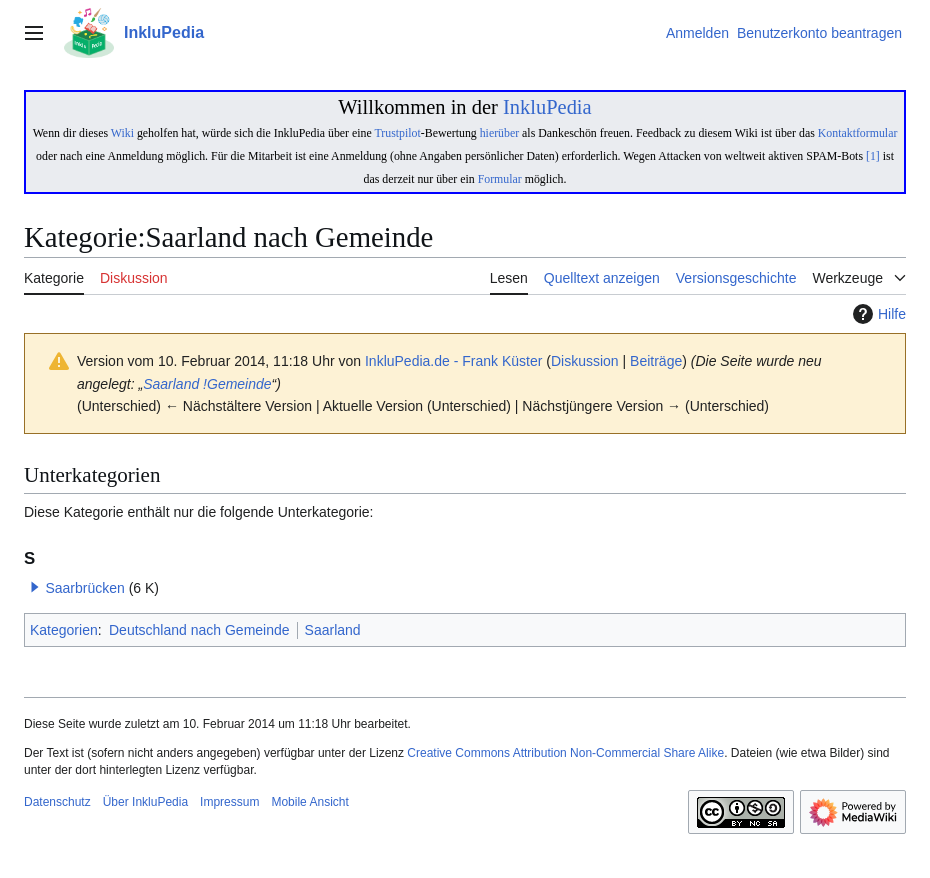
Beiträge (656, 361)
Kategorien (64, 630)
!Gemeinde (237, 384)
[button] (35, 587)
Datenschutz (57, 802)
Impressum (229, 802)
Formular (500, 179)
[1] (873, 156)
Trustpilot (398, 133)
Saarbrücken (84, 588)
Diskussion (585, 361)
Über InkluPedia (145, 802)
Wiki (122, 133)
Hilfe (877, 314)
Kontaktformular (858, 133)
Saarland (171, 384)
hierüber (499, 133)
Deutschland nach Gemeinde (199, 630)
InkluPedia (547, 107)
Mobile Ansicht (309, 802)
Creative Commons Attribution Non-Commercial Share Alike (565, 753)
